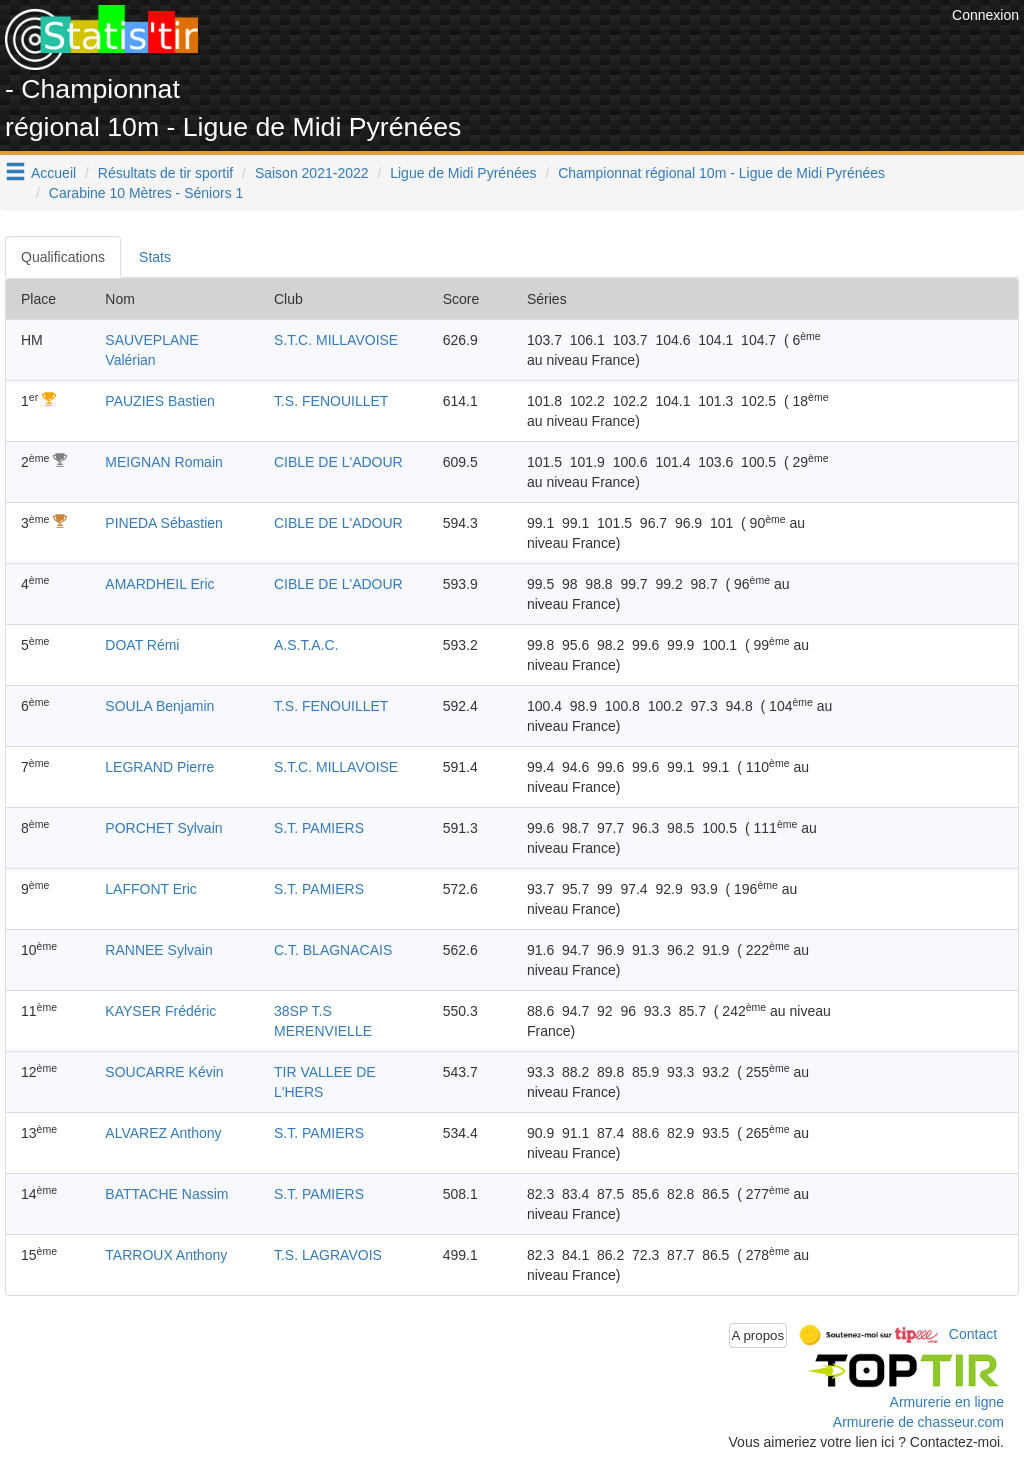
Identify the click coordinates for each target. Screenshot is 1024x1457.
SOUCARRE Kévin (164, 1072)
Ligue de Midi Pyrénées (463, 173)
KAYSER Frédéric (160, 1011)
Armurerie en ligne (947, 1402)
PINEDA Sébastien (164, 523)
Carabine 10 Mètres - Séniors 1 (146, 193)
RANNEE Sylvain (158, 950)
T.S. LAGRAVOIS (328, 1255)
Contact (973, 1334)
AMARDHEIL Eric (159, 584)
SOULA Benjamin (159, 706)
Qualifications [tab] (63, 257)
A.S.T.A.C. (306, 645)
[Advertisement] (583, 50)
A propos (758, 1335)
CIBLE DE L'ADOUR (338, 462)
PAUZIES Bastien (159, 401)
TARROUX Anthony (166, 1255)
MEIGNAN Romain (163, 462)
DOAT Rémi (142, 645)
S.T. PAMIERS (319, 828)
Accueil (53, 173)
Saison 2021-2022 (312, 173)
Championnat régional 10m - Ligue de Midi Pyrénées (721, 173)
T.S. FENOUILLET (331, 401)
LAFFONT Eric (151, 889)
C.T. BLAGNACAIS (333, 950)
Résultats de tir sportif (165, 173)
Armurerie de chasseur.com (918, 1422)
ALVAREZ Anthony (163, 1133)
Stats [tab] (155, 257)
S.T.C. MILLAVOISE (336, 340)
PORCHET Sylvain (163, 828)
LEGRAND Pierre (159, 767)
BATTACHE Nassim (166, 1194)
